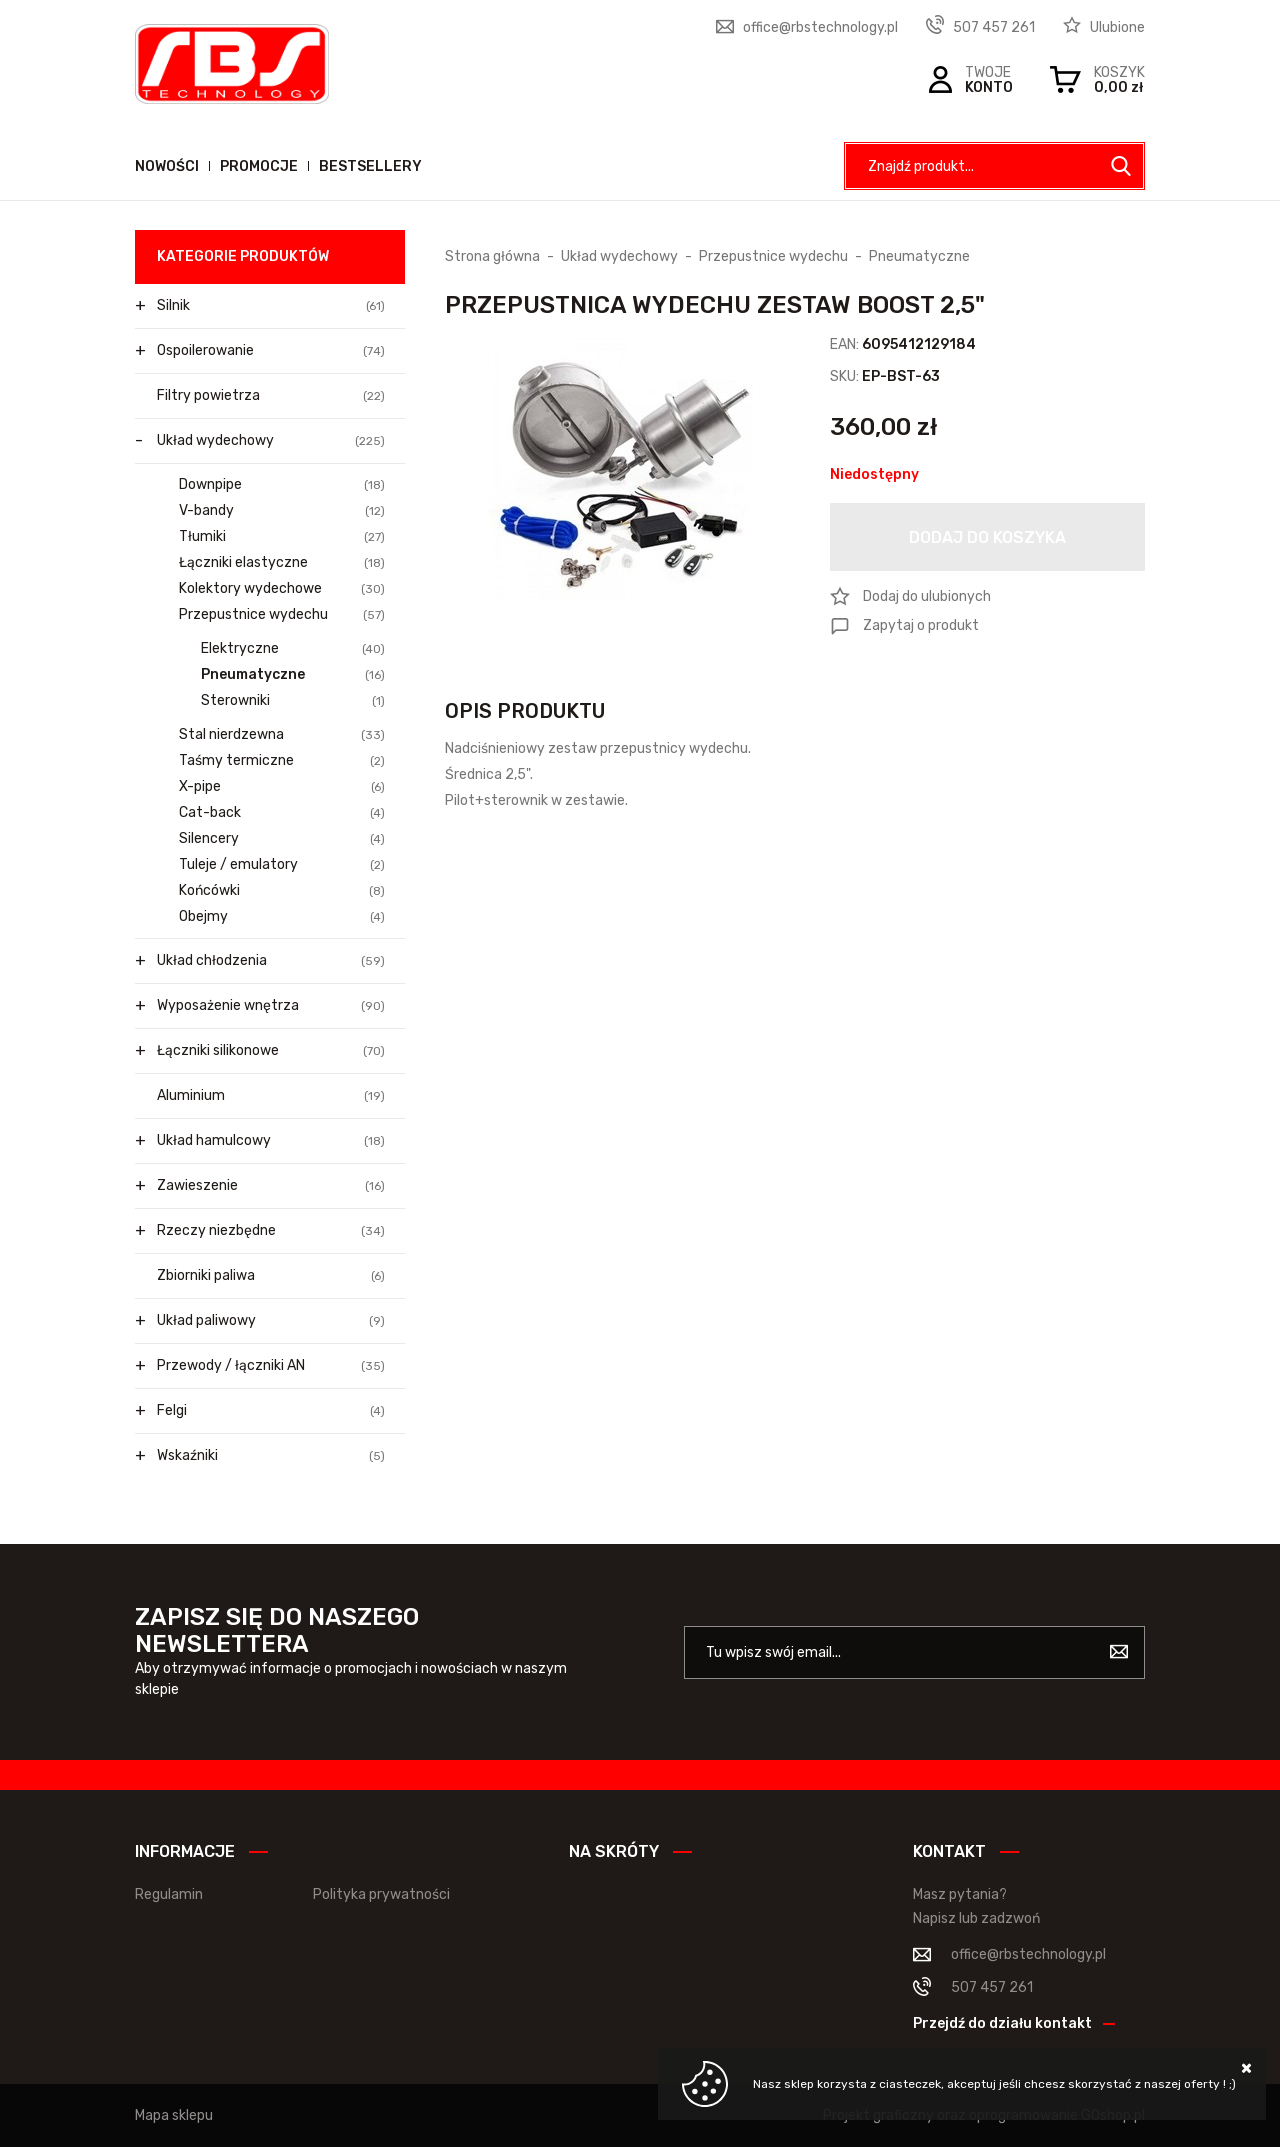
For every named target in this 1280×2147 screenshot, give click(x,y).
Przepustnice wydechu (282, 615)
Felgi (271, 1411)
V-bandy (282, 511)
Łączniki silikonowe (271, 1051)
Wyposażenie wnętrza (271, 1006)
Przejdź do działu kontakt (1002, 2023)
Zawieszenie (271, 1186)
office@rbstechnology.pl (820, 27)
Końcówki (282, 891)
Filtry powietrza (271, 396)
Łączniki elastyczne (282, 563)
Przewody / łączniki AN (271, 1366)
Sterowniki (293, 701)
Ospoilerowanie (271, 351)
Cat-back (282, 813)
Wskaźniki (271, 1456)
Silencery (282, 839)
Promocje (259, 166)
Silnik (271, 306)
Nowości (167, 166)
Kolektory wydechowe (282, 589)
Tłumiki (282, 537)
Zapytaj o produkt (921, 625)
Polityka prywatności (381, 1894)
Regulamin (169, 1894)
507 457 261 (994, 27)
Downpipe (282, 485)
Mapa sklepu (174, 2115)
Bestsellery (370, 166)
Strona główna (492, 256)
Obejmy (282, 917)
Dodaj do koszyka (987, 537)
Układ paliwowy (271, 1321)
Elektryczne (293, 649)
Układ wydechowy (271, 441)
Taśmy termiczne (282, 761)
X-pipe (282, 787)
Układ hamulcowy (271, 1141)
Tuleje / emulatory (282, 865)
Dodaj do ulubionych (927, 596)
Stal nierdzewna (282, 735)
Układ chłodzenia (271, 961)
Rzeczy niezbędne (271, 1231)
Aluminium (271, 1096)
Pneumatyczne (293, 675)
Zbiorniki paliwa (271, 1276)
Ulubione (1117, 27)
